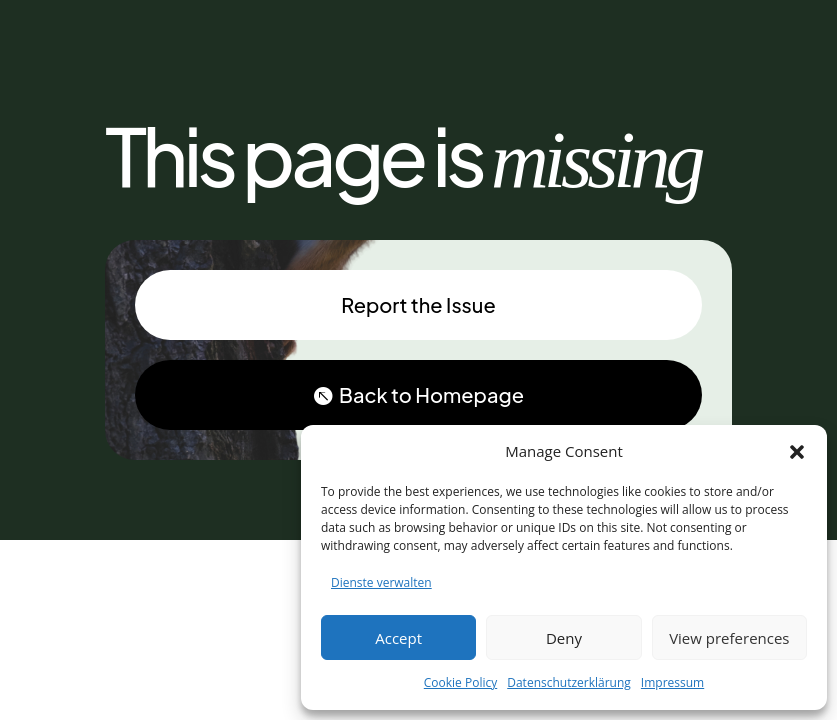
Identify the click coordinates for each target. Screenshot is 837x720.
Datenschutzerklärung (569, 682)
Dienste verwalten (381, 582)
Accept (398, 638)
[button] (797, 452)
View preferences (729, 638)
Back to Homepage (431, 394)
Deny (564, 638)
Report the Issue (418, 304)
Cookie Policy (460, 682)
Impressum (672, 682)
